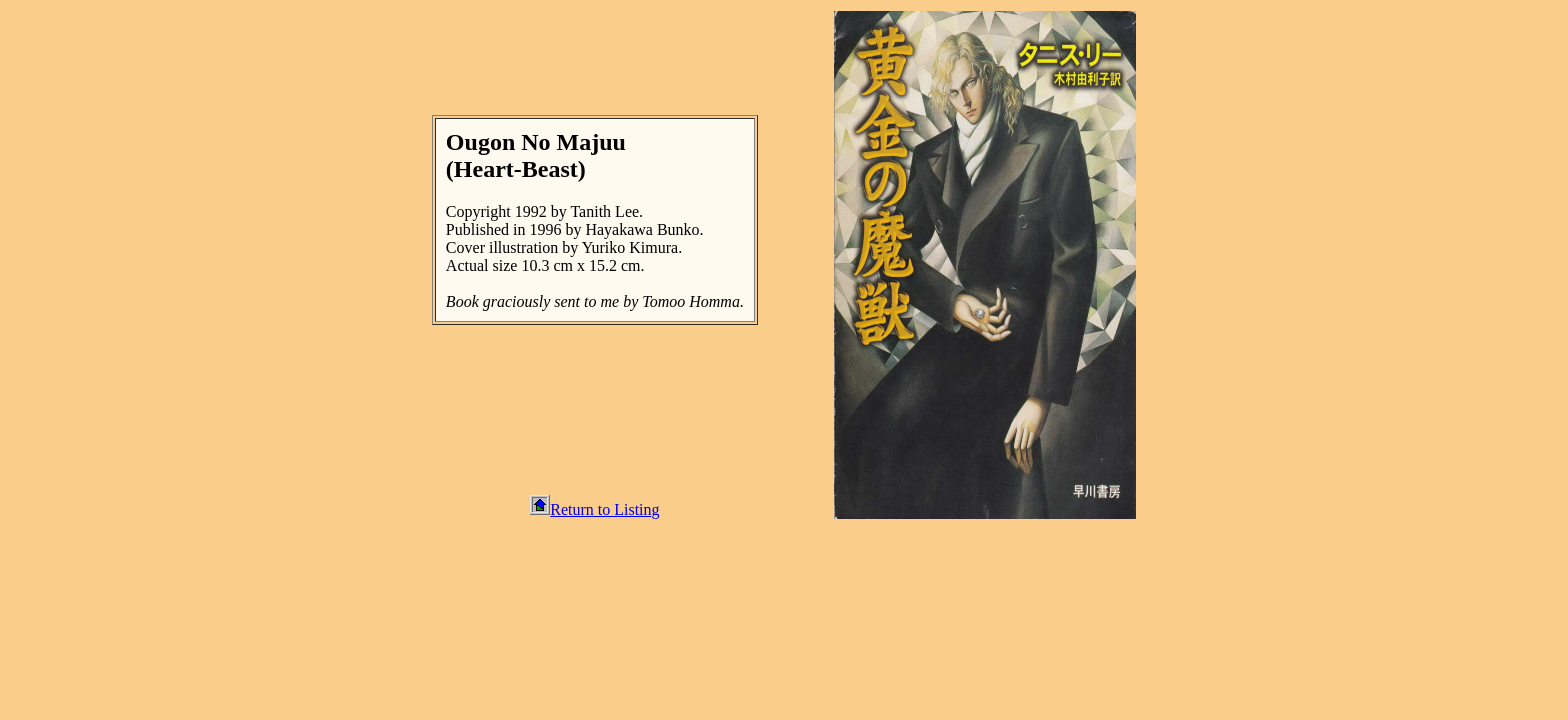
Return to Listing (594, 509)
